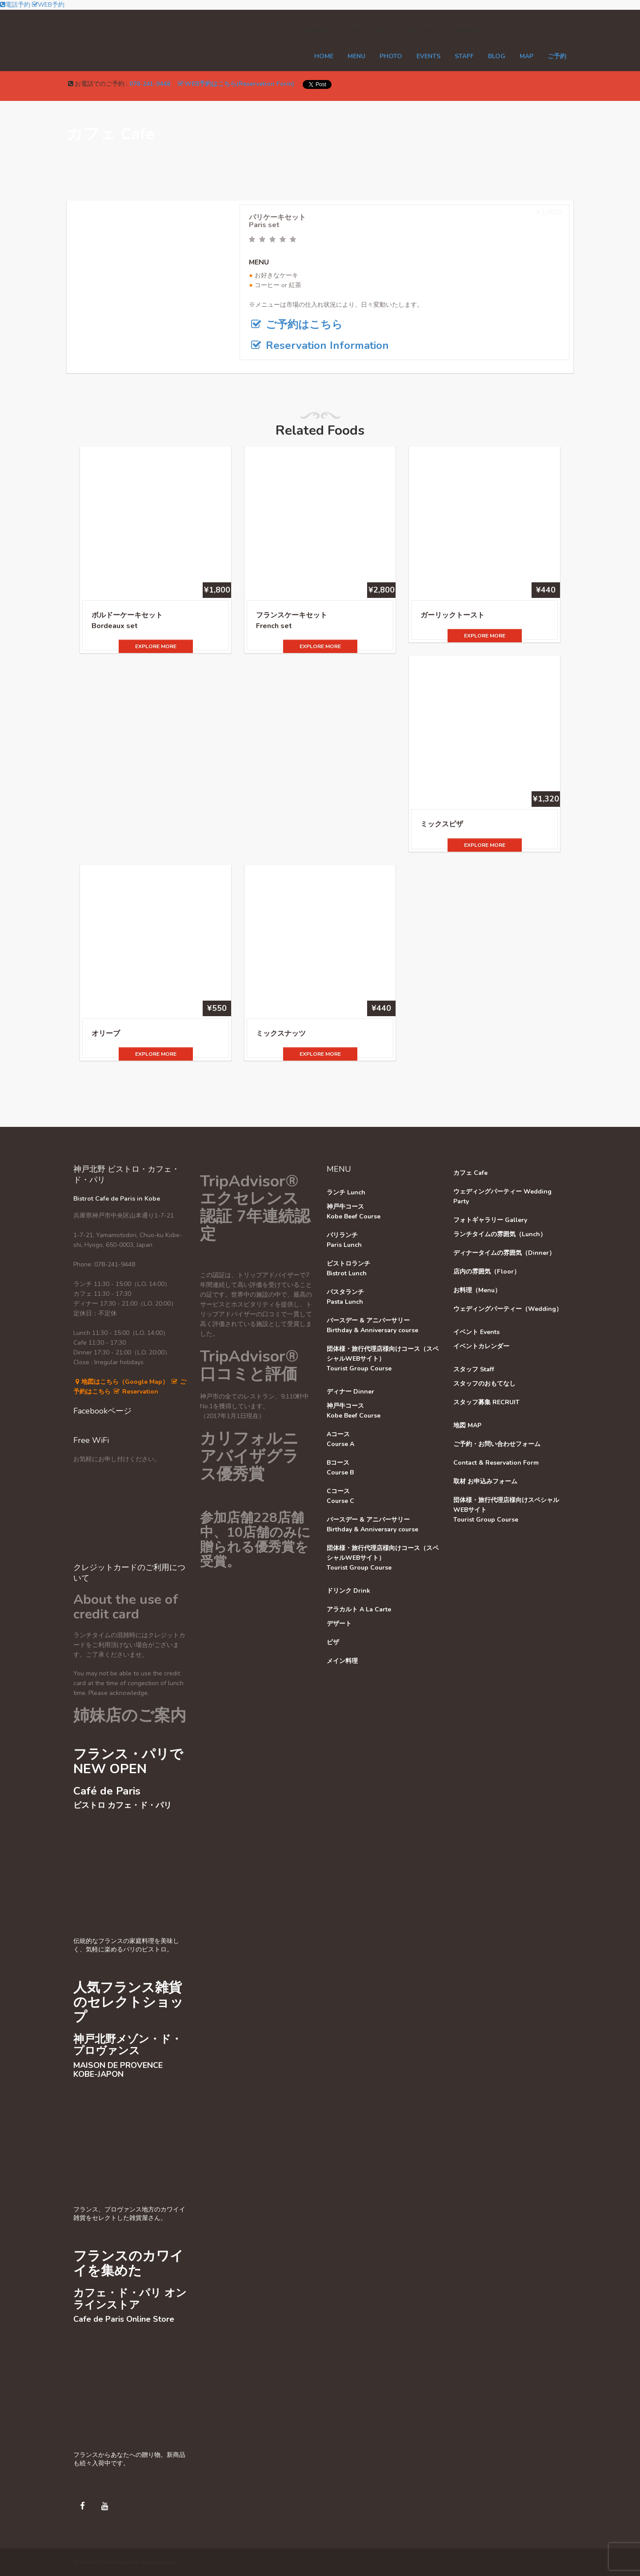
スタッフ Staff (473, 1369)
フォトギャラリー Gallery (490, 1220)
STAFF (464, 56)
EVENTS (428, 56)
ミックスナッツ (281, 1033)
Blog (496, 56)
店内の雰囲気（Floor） (486, 1271)
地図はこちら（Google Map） (120, 1382)
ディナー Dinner (350, 1391)
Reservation (135, 1391)
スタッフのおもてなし (484, 1383)
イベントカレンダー (481, 1346)
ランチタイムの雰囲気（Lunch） (499, 1234)
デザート (339, 1623)
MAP (526, 56)
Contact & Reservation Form (496, 1462)
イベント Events (476, 1332)
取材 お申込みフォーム (485, 1481)
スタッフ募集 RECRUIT (486, 1402)
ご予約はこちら (296, 324)
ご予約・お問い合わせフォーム (496, 1444)
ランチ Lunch (346, 1192)
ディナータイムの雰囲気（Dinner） (504, 1253)
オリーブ (106, 1033)
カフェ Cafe (470, 1173)
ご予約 (557, 56)
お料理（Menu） (477, 1290)
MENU (356, 56)
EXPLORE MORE (155, 646)
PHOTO (391, 56)
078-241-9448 (149, 84)
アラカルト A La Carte (359, 1609)
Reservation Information (319, 345)
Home (323, 56)
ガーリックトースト (452, 615)
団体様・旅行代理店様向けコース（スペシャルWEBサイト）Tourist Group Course (383, 1359)
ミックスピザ (441, 824)
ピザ (333, 1642)
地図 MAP (467, 1425)
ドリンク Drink (348, 1590)
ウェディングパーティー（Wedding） (507, 1309)
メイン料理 (342, 1661)
